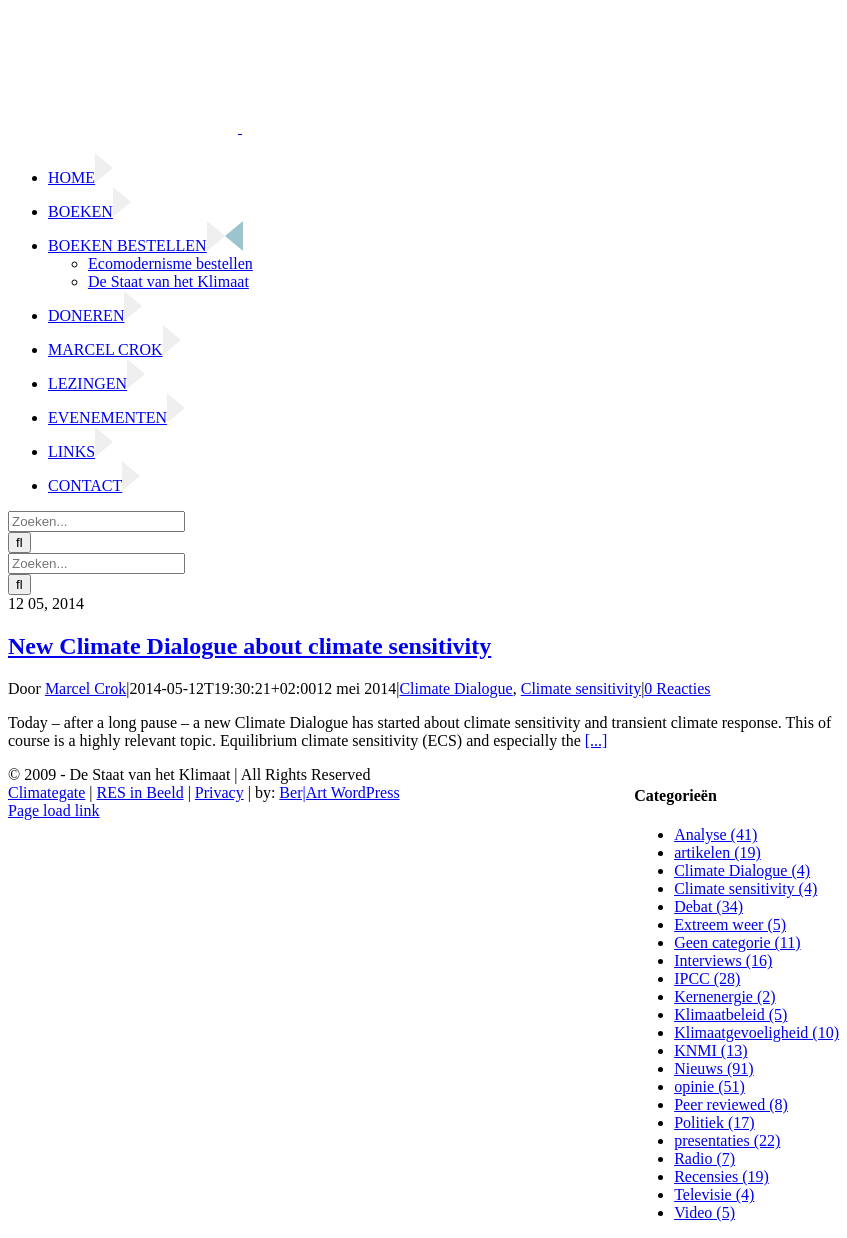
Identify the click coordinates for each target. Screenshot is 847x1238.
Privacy (219, 792)
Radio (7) (704, 1158)
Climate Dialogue (455, 688)
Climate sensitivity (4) (745, 888)
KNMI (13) (710, 1050)
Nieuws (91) (714, 1068)
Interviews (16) (723, 960)
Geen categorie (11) (737, 942)
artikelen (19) (717, 852)
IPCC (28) (707, 978)
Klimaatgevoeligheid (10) (756, 1032)
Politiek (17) (714, 1122)
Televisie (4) (714, 1194)
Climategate (46, 792)
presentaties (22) (727, 1140)
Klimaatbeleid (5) (730, 1014)
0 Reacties (677, 688)
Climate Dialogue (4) (742, 870)
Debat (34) (708, 906)
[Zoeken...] (96, 521)
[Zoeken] (19, 542)
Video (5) (704, 1212)
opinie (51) (709, 1086)
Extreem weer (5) (730, 924)
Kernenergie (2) (724, 996)
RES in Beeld (140, 792)
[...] (596, 740)
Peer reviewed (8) (731, 1104)
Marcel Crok (85, 688)
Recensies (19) (721, 1176)
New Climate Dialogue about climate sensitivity (249, 646)
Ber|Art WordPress (339, 792)
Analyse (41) (715, 834)
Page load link (54, 810)
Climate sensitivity (581, 688)
